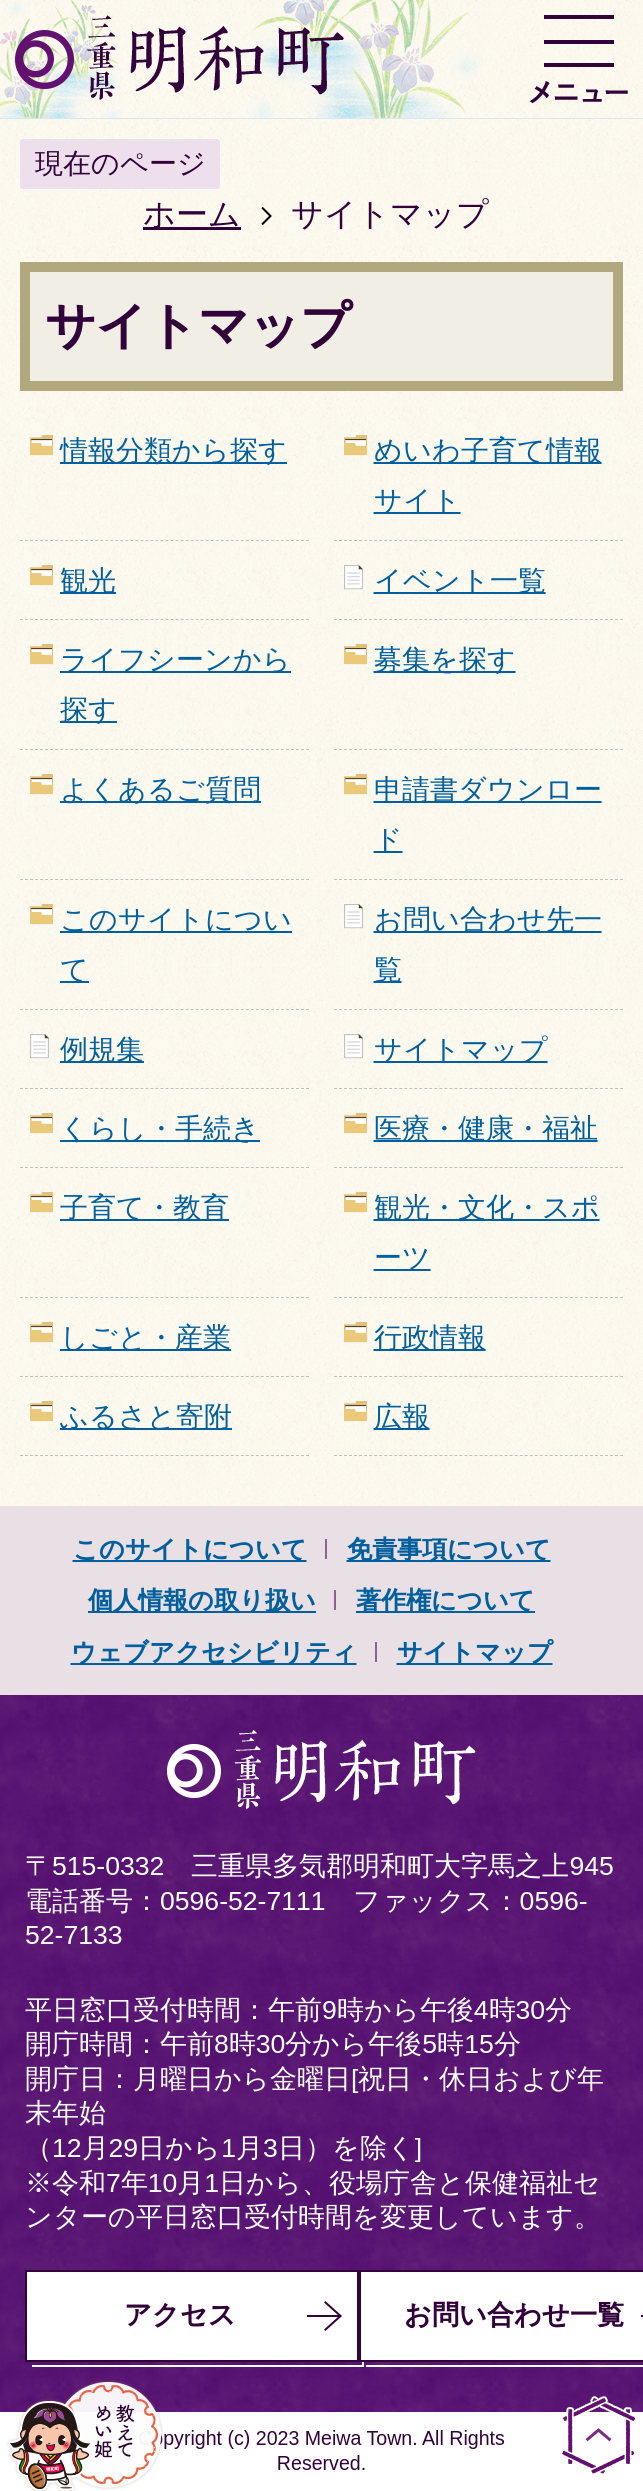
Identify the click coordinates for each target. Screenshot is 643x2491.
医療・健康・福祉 (486, 1128)
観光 (88, 580)
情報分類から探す (173, 450)
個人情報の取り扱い (202, 1600)
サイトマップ (461, 1049)
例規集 (102, 1049)
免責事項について (449, 1549)
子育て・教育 (144, 1207)
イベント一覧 (460, 580)
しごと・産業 (145, 1337)
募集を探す (445, 659)
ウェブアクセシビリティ (214, 1652)
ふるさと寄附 (146, 1416)
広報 (402, 1416)
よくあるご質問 (160, 789)
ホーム (192, 214)
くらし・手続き (160, 1128)
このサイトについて (190, 1549)
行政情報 (430, 1337)
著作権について (445, 1600)
